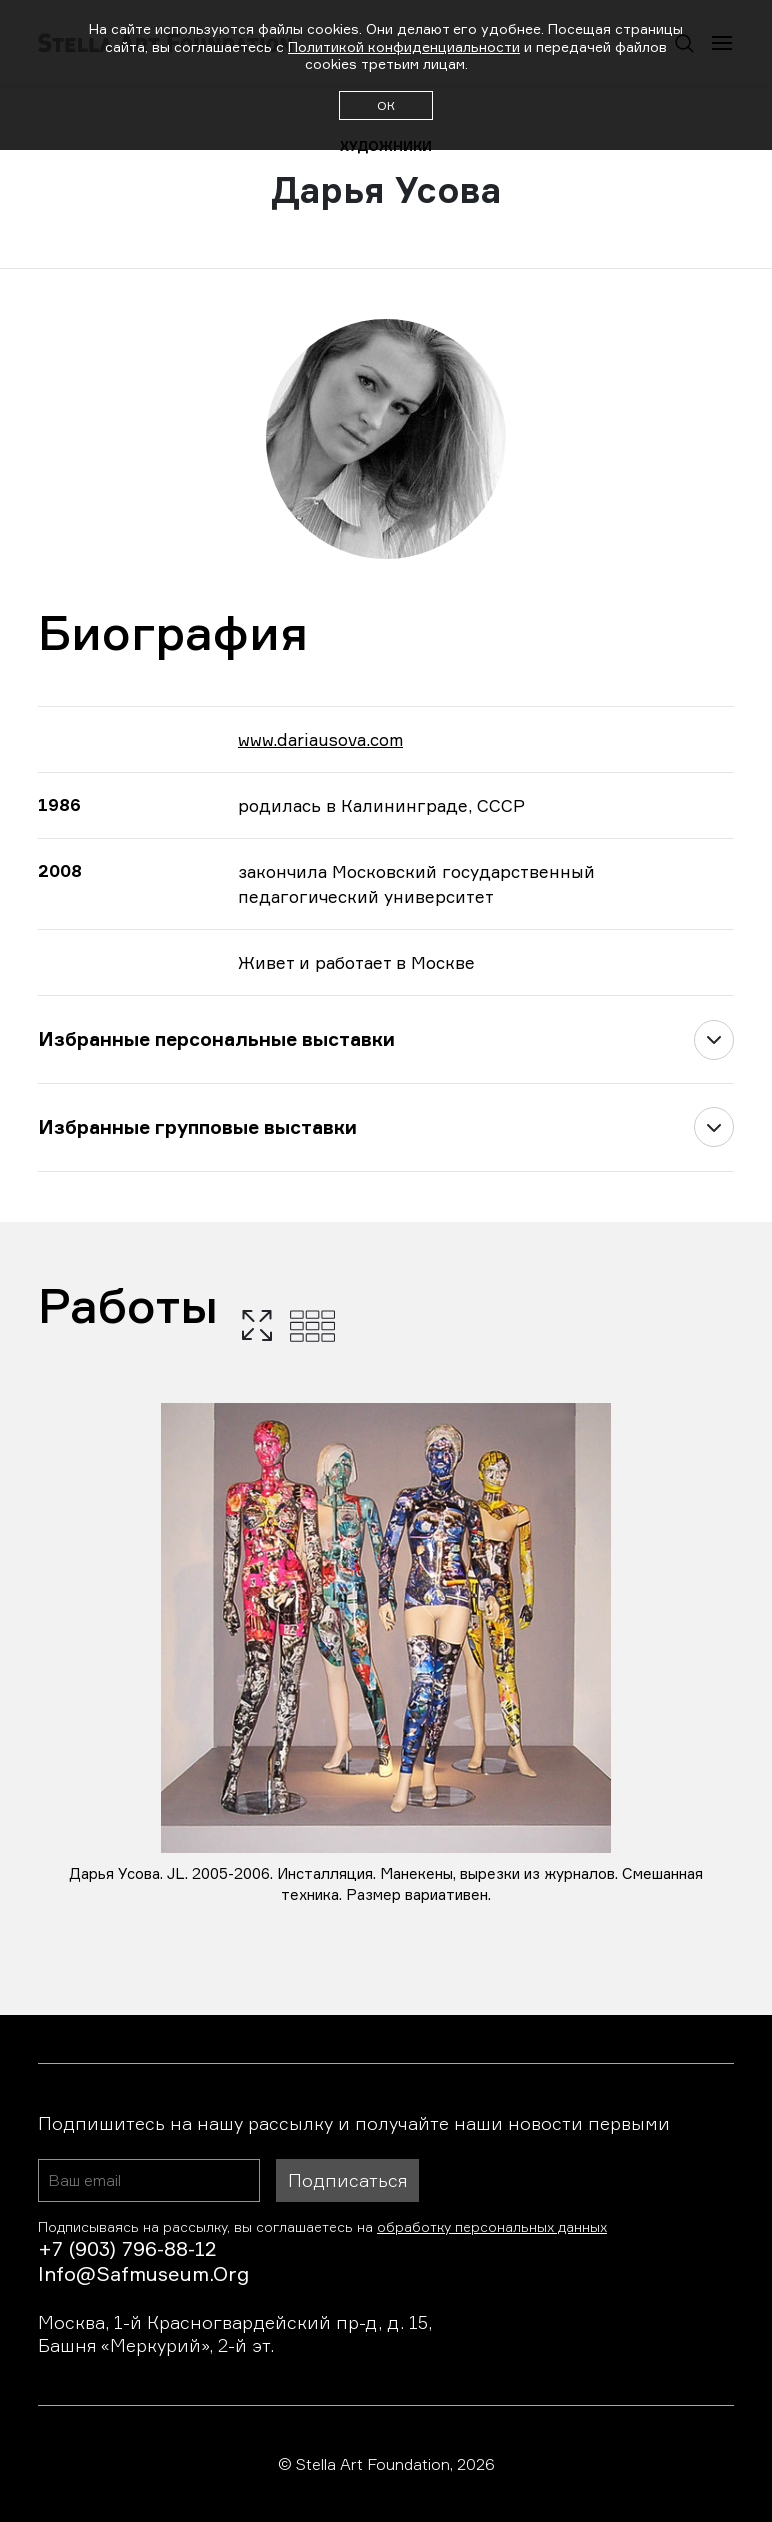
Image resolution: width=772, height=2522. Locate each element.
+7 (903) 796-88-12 (127, 2248)
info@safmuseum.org (143, 2273)
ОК (386, 105)
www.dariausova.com (320, 739)
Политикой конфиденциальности (404, 46)
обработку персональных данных (492, 2226)
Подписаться (347, 2180)
